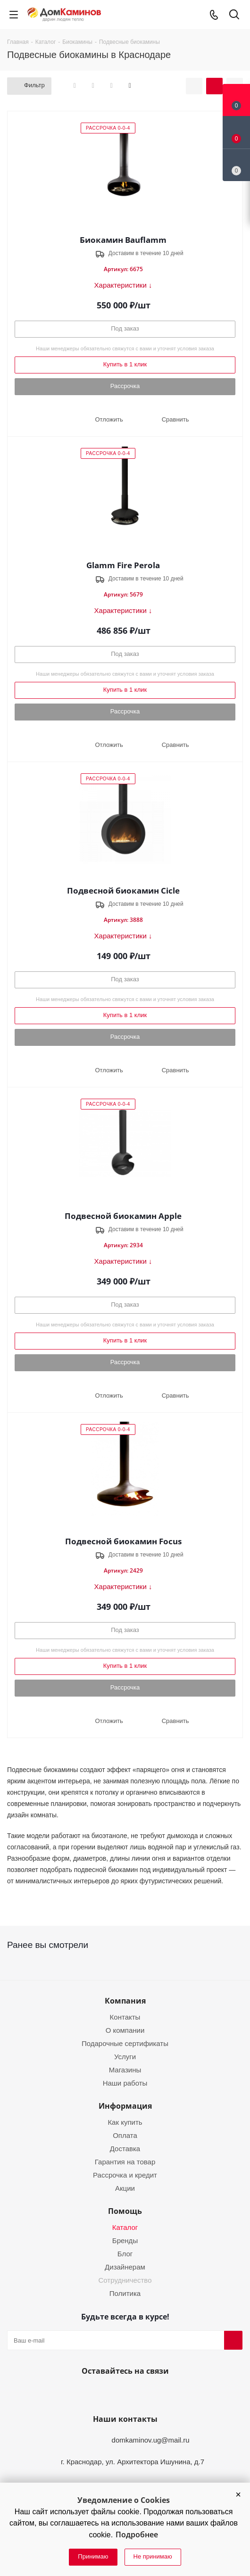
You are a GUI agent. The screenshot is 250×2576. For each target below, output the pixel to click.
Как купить (125, 2122)
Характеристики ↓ (123, 285)
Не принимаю (152, 2556)
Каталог (125, 2227)
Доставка (125, 2149)
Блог (125, 2254)
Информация (125, 2106)
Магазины (125, 2070)
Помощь (125, 2211)
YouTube (123, 2393)
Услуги (125, 2057)
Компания (125, 2001)
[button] (238, 2494)
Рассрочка (125, 385)
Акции (125, 2188)
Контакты (125, 2017)
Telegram (145, 2393)
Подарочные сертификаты (125, 2043)
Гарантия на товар (125, 2162)
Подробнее (137, 2534)
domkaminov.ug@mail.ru (151, 2440)
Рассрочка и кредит (125, 2175)
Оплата (125, 2135)
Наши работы (125, 2083)
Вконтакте (100, 2393)
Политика (125, 2293)
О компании (125, 2030)
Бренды (125, 2240)
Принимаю (93, 2556)
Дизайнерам (125, 2267)
